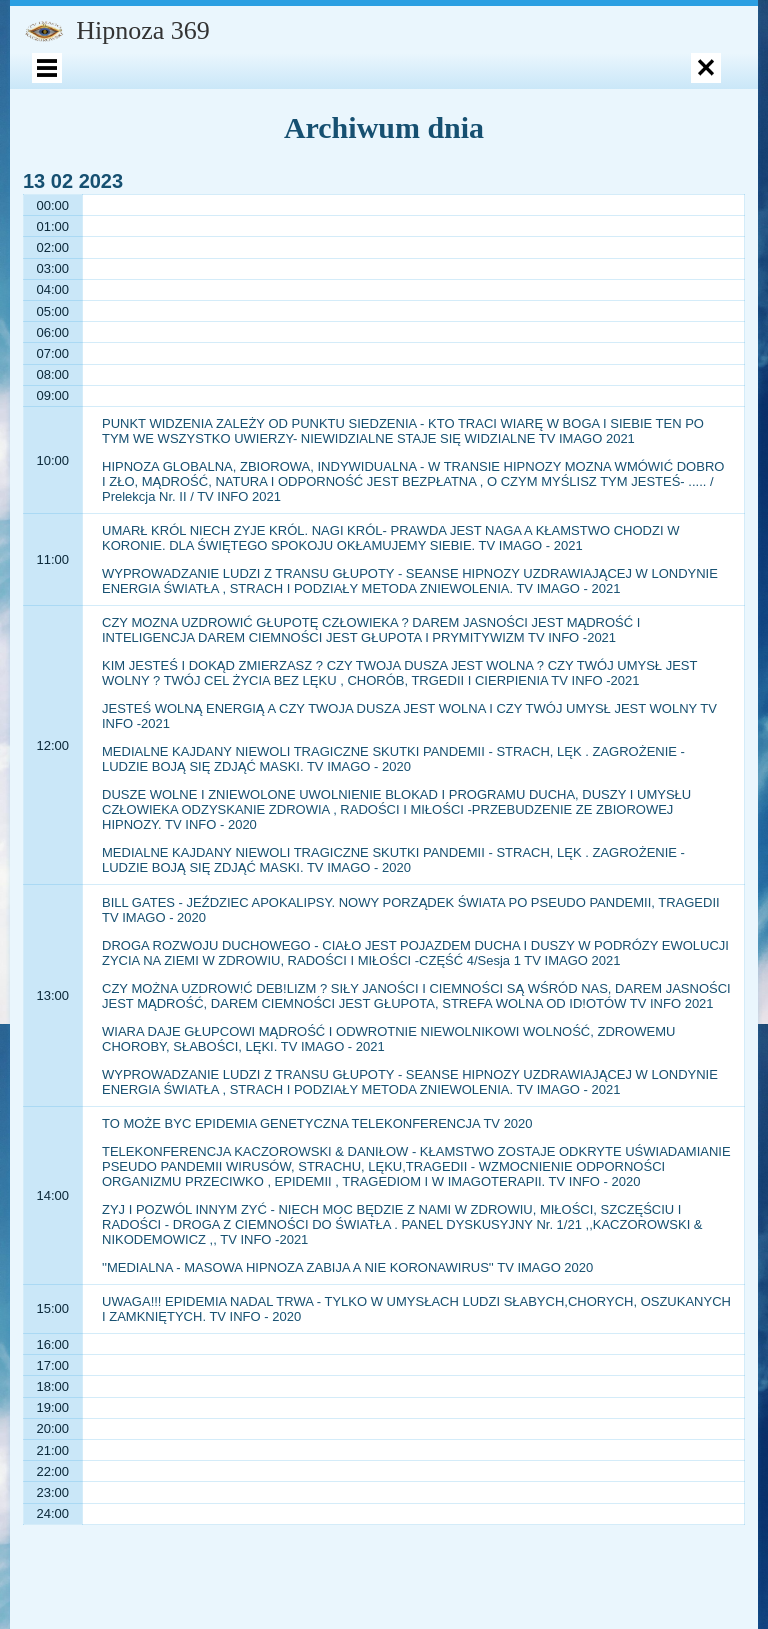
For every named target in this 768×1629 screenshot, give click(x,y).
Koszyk (689, 89)
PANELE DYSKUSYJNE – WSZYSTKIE (362, 280)
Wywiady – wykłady (446, 222)
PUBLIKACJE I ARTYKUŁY (372, 177)
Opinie (264, 133)
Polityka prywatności (183, 222)
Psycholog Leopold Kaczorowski (431, 133)
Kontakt (525, 177)
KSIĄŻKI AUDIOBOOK (611, 133)
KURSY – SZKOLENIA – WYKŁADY (165, 177)
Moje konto (116, 89)
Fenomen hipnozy (137, 133)
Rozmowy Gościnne (582, 222)
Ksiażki (382, 89)
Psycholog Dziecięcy (248, 89)
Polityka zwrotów (315, 222)
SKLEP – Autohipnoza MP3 (536, 89)
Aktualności (650, 177)
